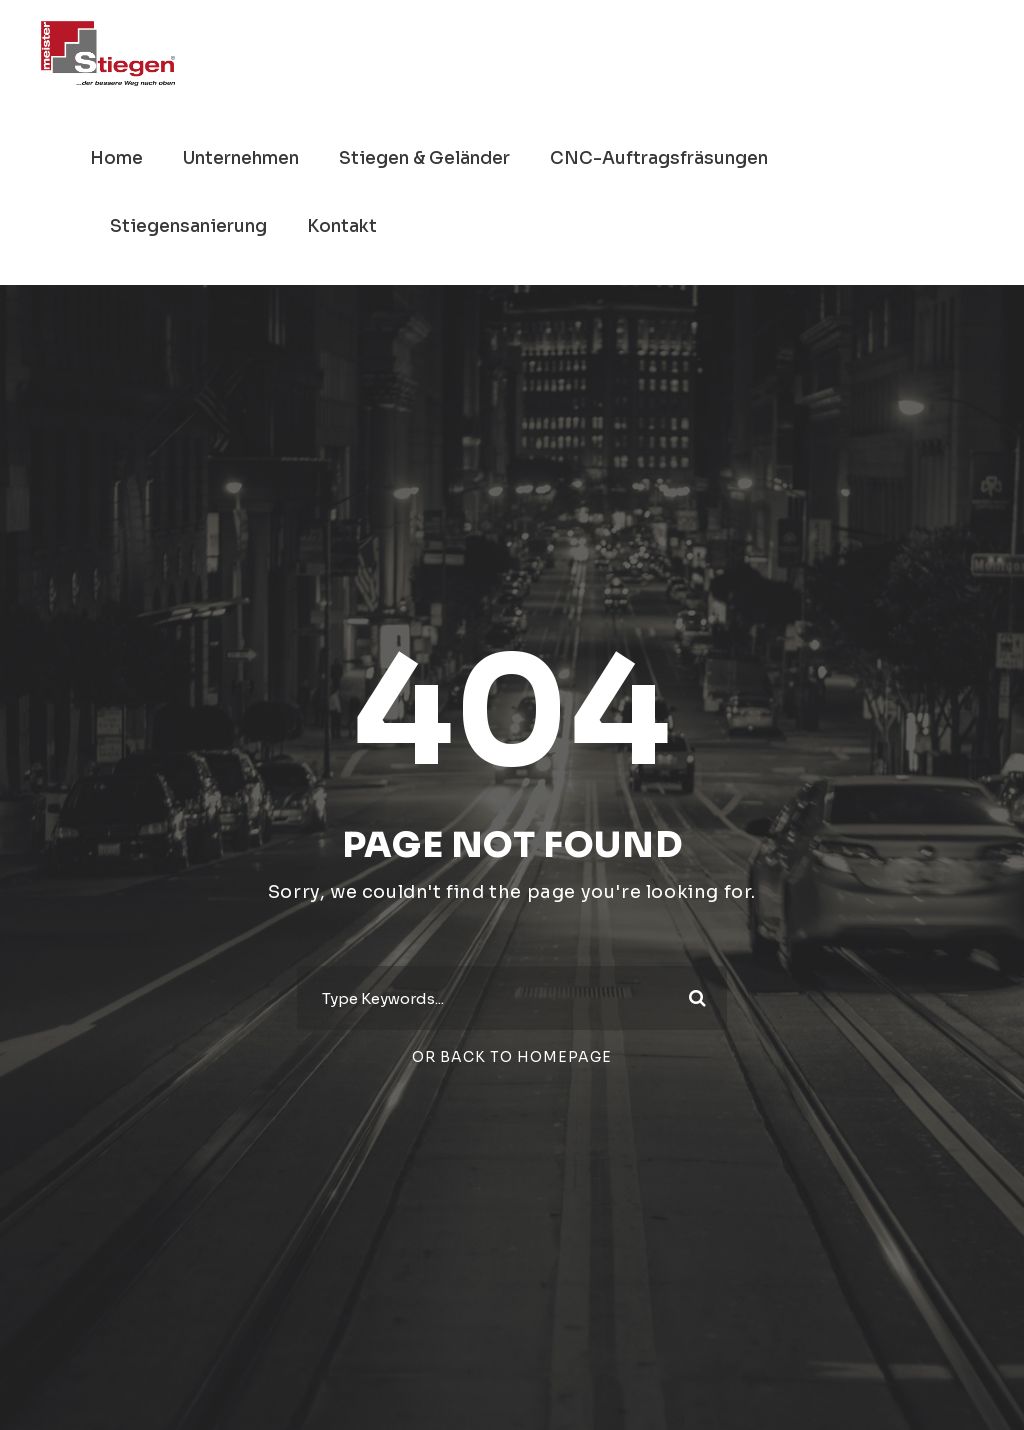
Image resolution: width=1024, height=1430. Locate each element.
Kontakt (342, 226)
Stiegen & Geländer (424, 158)
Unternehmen (241, 158)
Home (116, 158)
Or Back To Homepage (512, 1057)
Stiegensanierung (188, 226)
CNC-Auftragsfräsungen (659, 158)
